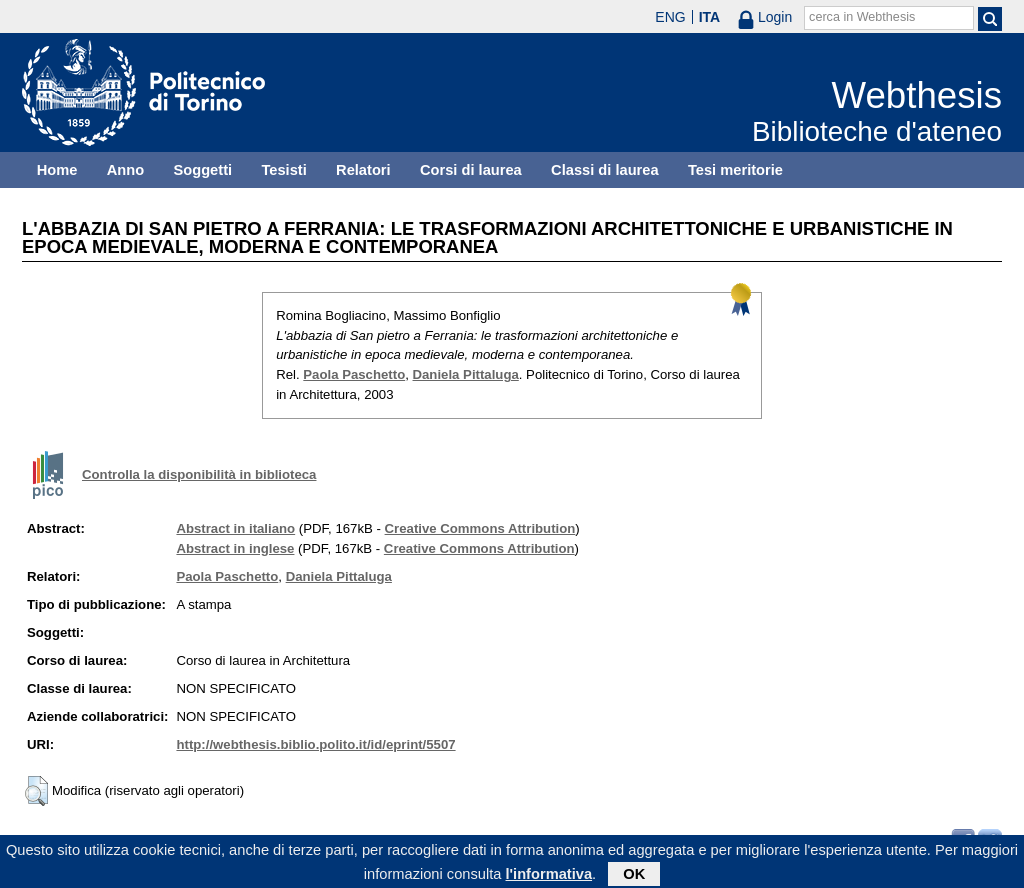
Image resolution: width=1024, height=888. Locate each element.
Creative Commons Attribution (480, 528)
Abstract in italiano (235, 528)
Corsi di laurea (471, 170)
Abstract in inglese (235, 548)
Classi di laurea (605, 170)
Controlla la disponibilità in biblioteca (199, 474)
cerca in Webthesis (862, 17)
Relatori (363, 170)
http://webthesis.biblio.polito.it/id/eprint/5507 (315, 744)
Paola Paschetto (354, 374)
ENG (670, 17)
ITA (710, 17)
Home (57, 170)
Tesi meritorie (735, 170)
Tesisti (283, 170)
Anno (125, 170)
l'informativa (549, 877)
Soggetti (202, 170)
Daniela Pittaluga (466, 374)
